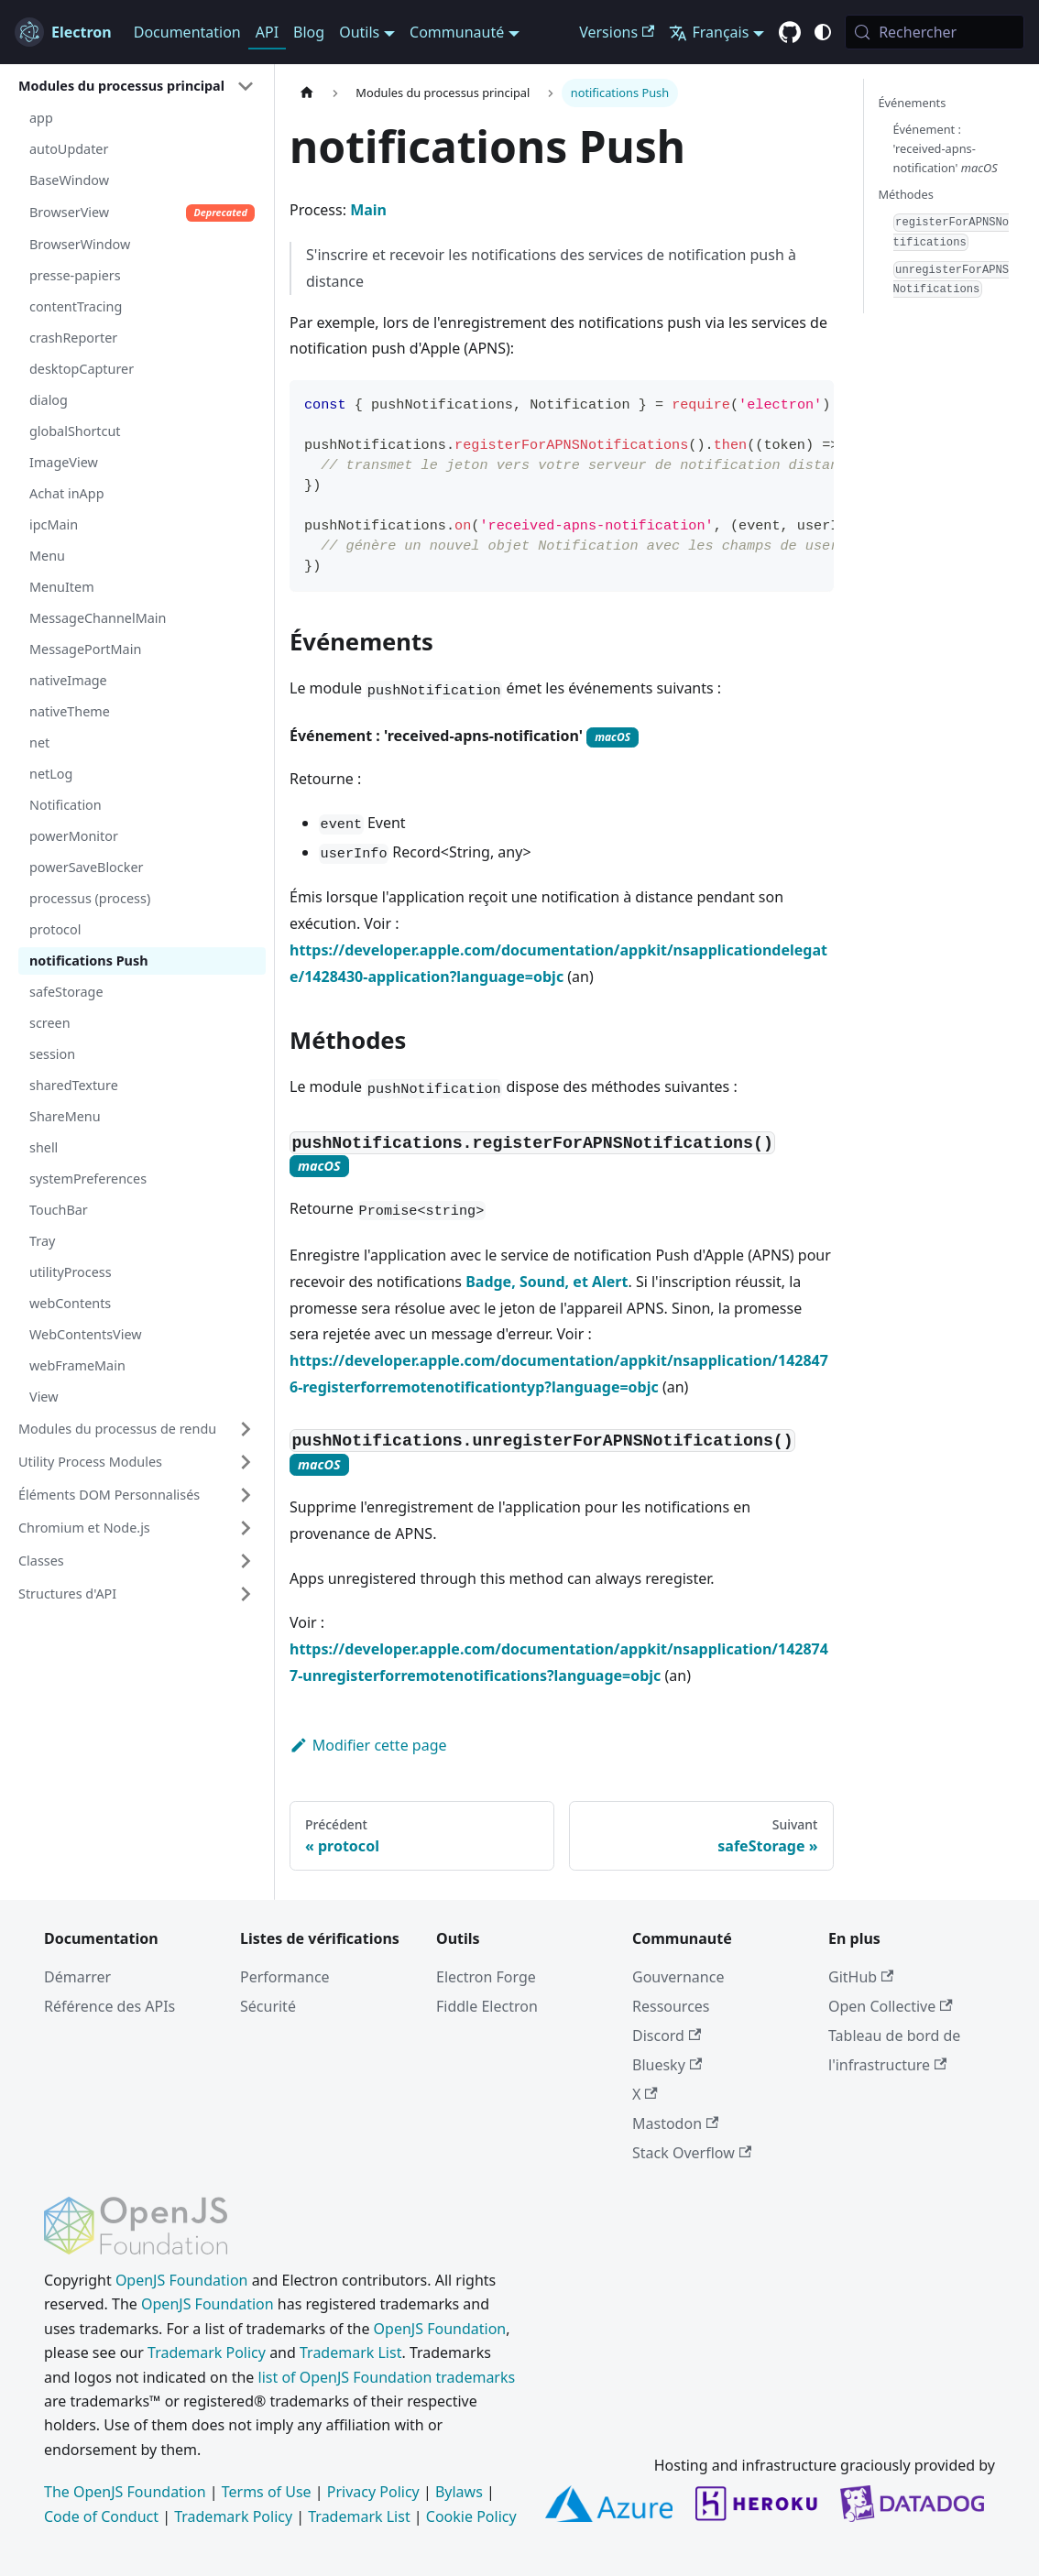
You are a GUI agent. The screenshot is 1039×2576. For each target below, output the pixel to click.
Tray (42, 1241)
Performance (285, 1977)
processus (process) (89, 898)
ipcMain (53, 524)
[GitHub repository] (789, 33)
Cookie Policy (471, 2516)
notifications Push (88, 960)
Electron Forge (486, 1977)
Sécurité (268, 2006)
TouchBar (58, 1209)
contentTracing (75, 306)
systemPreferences (88, 1178)
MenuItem (61, 586)
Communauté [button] (457, 32)
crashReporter (73, 337)
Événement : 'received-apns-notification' (945, 148)
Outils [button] (359, 32)
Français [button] (709, 32)
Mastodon (675, 2123)
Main (368, 210)
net (39, 742)
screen (50, 1022)
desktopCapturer (81, 368)
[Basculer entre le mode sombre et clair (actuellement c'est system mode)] (822, 32)
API (267, 32)
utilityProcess (70, 1272)
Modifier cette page (368, 1745)
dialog (48, 400)
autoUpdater (68, 149)
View (44, 1396)
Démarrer (77, 1977)
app (41, 117)
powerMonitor (73, 836)
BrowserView (142, 212)
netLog (50, 773)
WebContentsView (85, 1334)
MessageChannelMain (97, 618)
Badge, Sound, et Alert (546, 1282)
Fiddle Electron (487, 2006)
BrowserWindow (79, 244)
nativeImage (68, 680)
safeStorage (66, 991)
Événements (912, 102)
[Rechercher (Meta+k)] (934, 32)
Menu (47, 555)
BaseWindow (69, 180)
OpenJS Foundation (181, 2280)
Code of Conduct (101, 2516)
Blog (308, 32)
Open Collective (890, 2006)
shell (43, 1147)
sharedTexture (73, 1085)
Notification (65, 804)
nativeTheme (69, 711)
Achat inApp (66, 493)
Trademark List (350, 2352)
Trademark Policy (207, 2352)
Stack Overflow (691, 2153)
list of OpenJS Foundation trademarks (387, 2377)
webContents (70, 1303)
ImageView (63, 462)
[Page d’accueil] (307, 93)
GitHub (860, 1977)
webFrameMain (77, 1365)
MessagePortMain (85, 649)
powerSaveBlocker (86, 867)
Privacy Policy (373, 2492)
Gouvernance (678, 1977)
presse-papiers (75, 275)
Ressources (671, 2006)
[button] (136, 86)
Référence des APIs (109, 2006)
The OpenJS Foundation (125, 2492)
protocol (55, 929)
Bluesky (667, 2065)
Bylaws (459, 2492)
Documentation (187, 32)
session (52, 1054)
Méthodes (906, 194)
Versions (616, 32)
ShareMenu (65, 1116)
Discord (666, 2035)
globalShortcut (75, 431)
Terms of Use (267, 2492)
